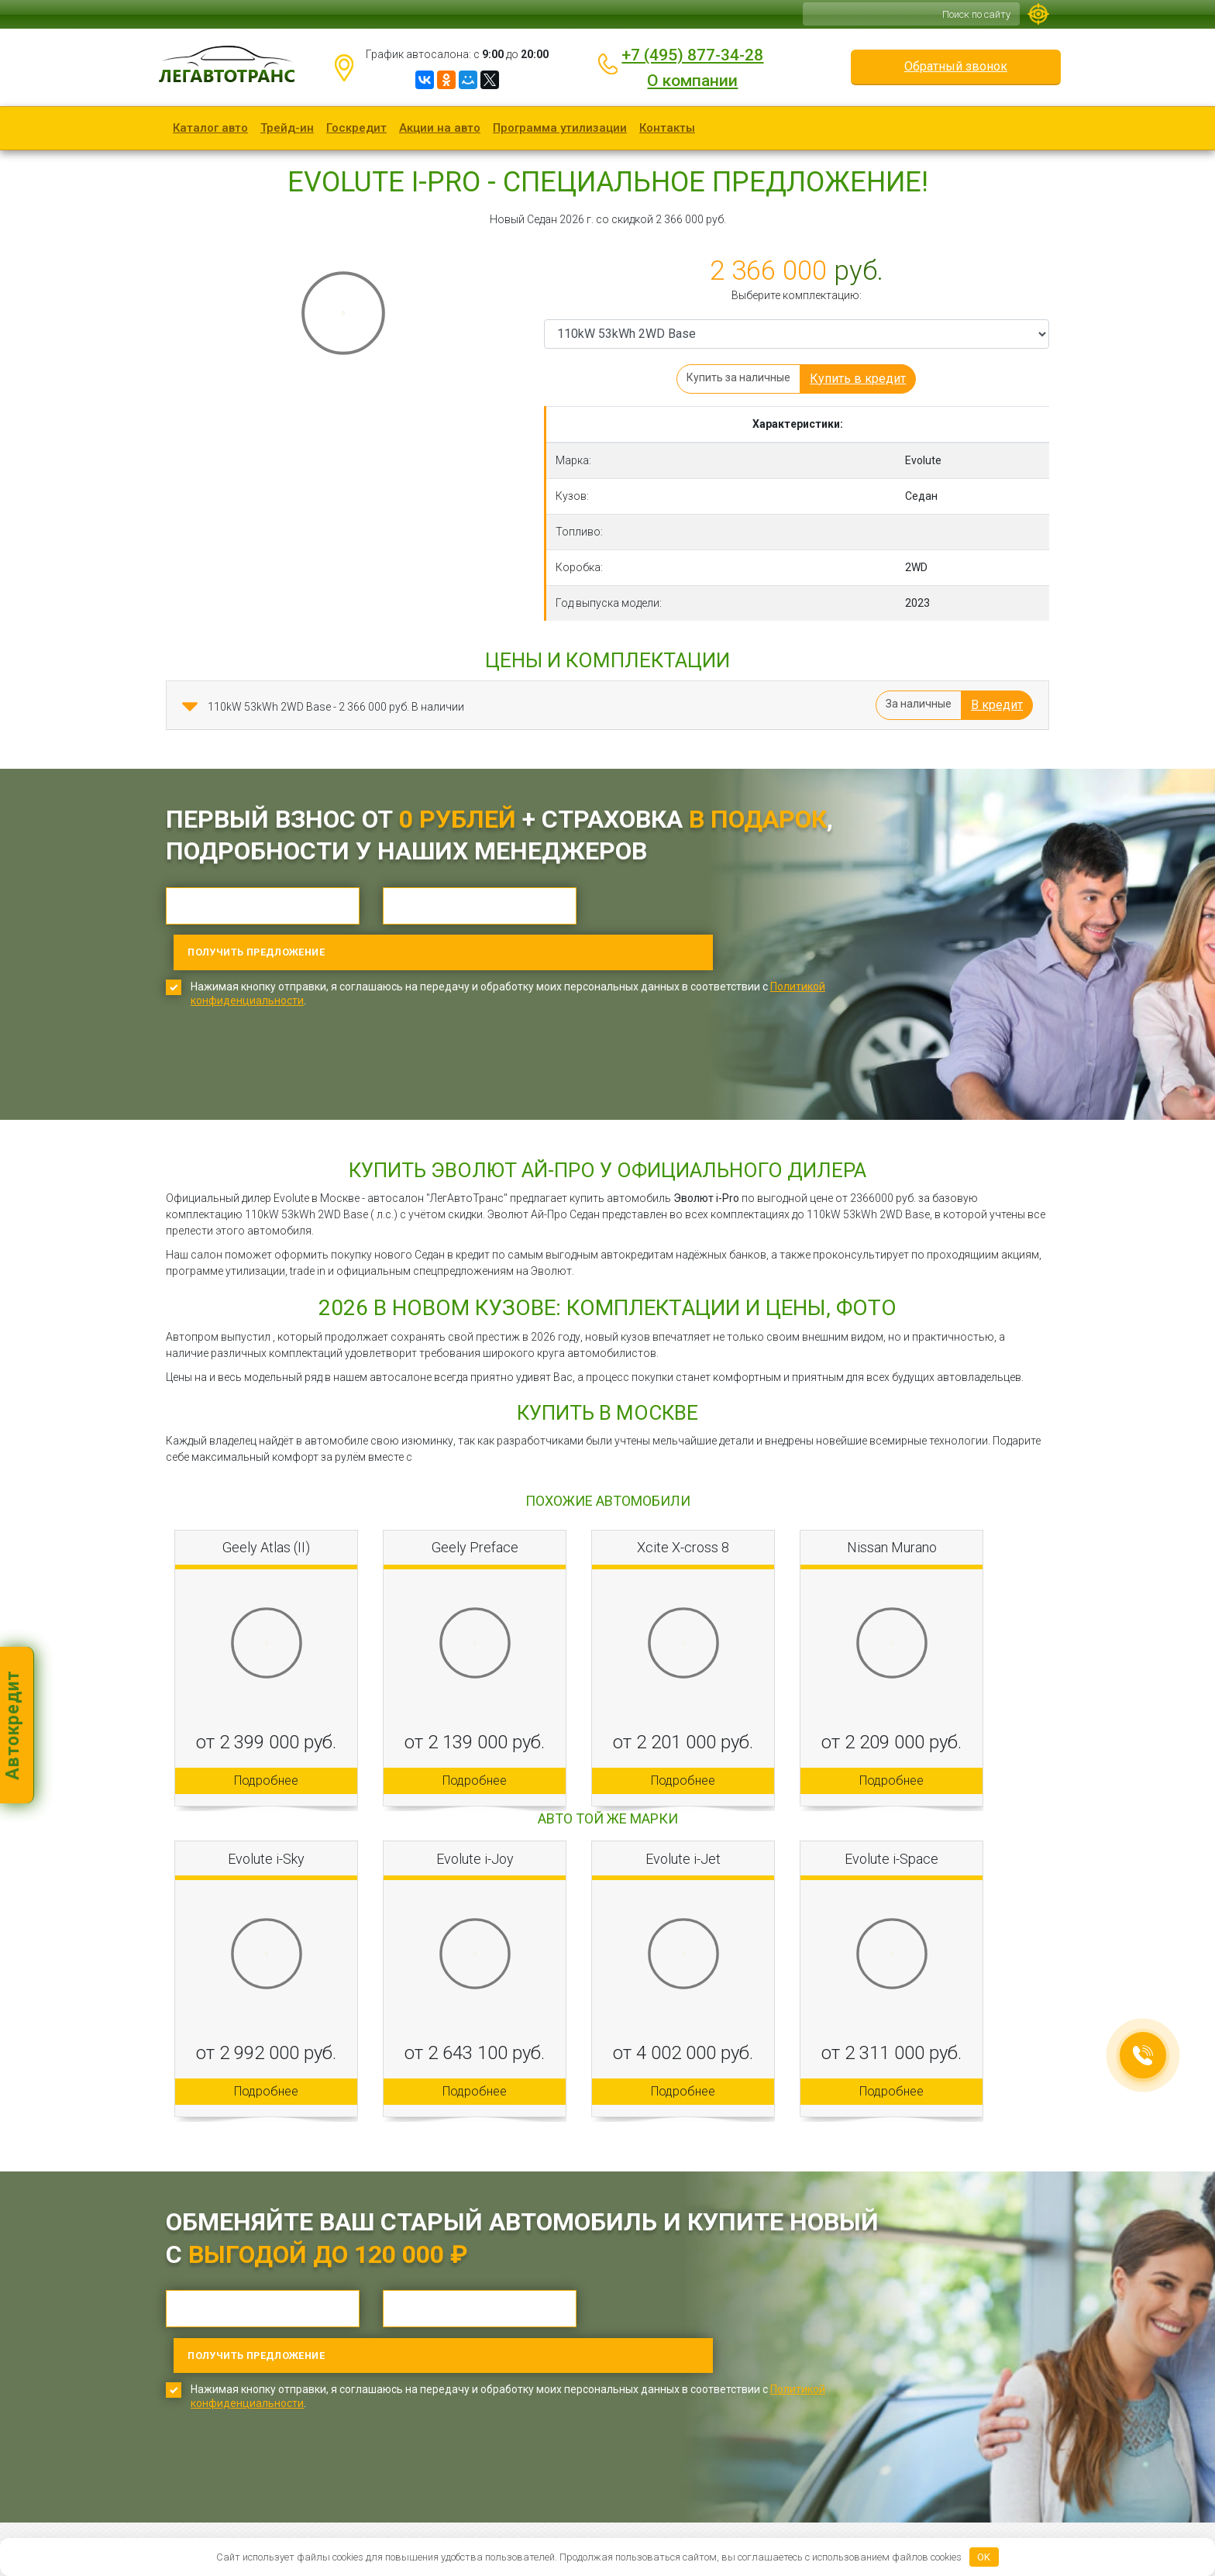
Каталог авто (210, 128)
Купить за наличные (738, 377)
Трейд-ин (287, 128)
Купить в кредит (858, 378)
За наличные (919, 703)
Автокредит (12, 1725)
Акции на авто (439, 128)
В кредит (997, 704)
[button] (190, 707)
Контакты (667, 128)
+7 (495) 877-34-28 (692, 55)
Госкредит (356, 128)
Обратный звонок (955, 66)
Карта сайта (446, 2518)
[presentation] (283, 1029)
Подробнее (266, 1734)
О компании (692, 80)
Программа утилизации (560, 128)
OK (983, 2557)
